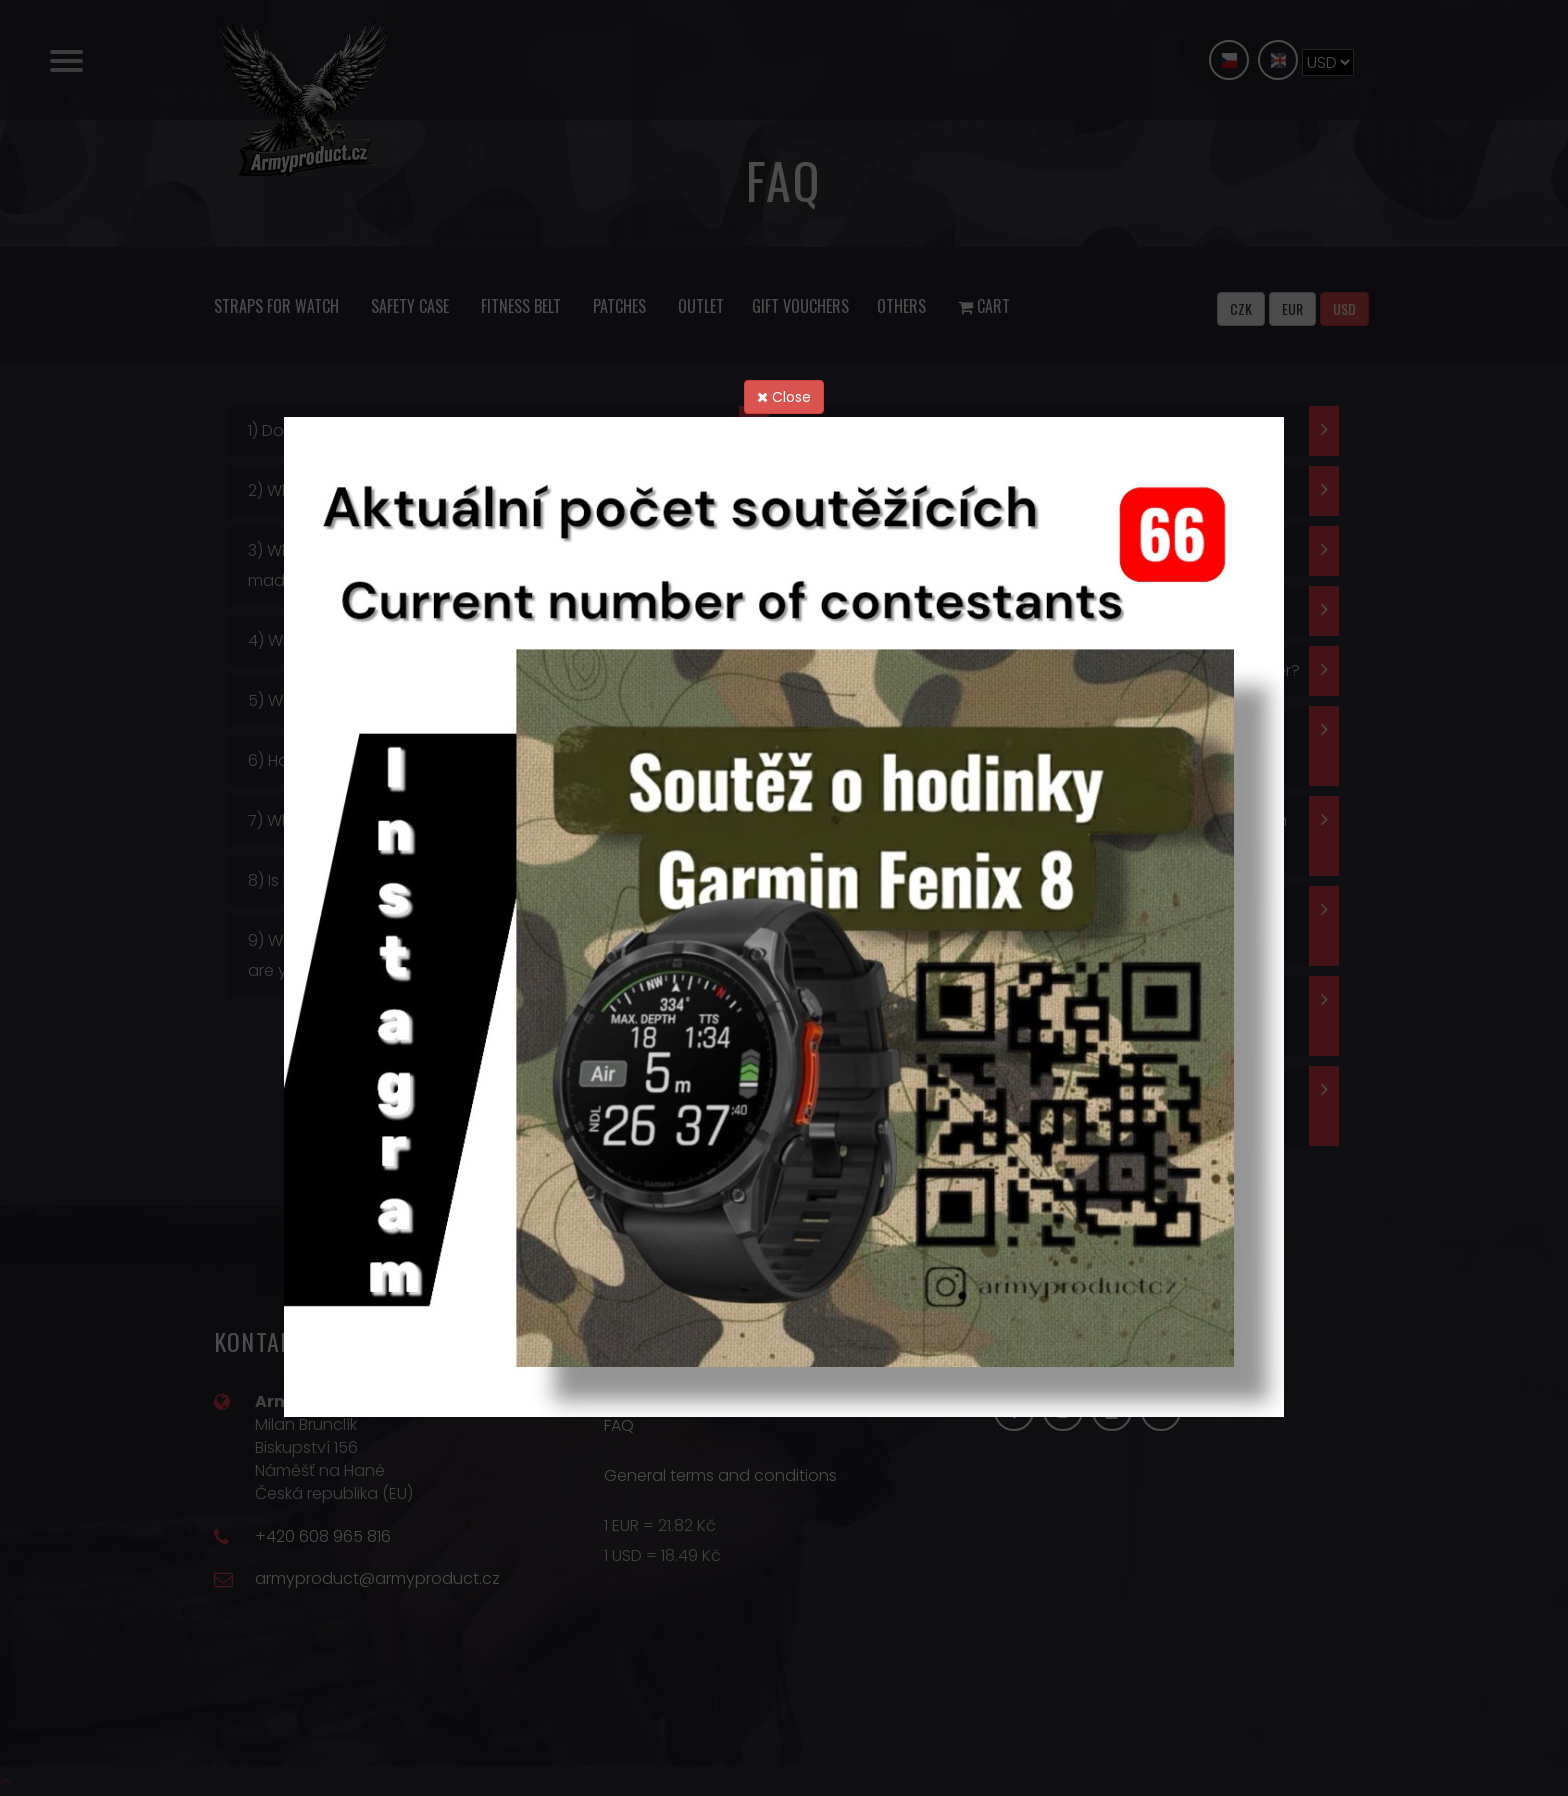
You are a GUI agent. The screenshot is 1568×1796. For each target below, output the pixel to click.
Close (784, 397)
